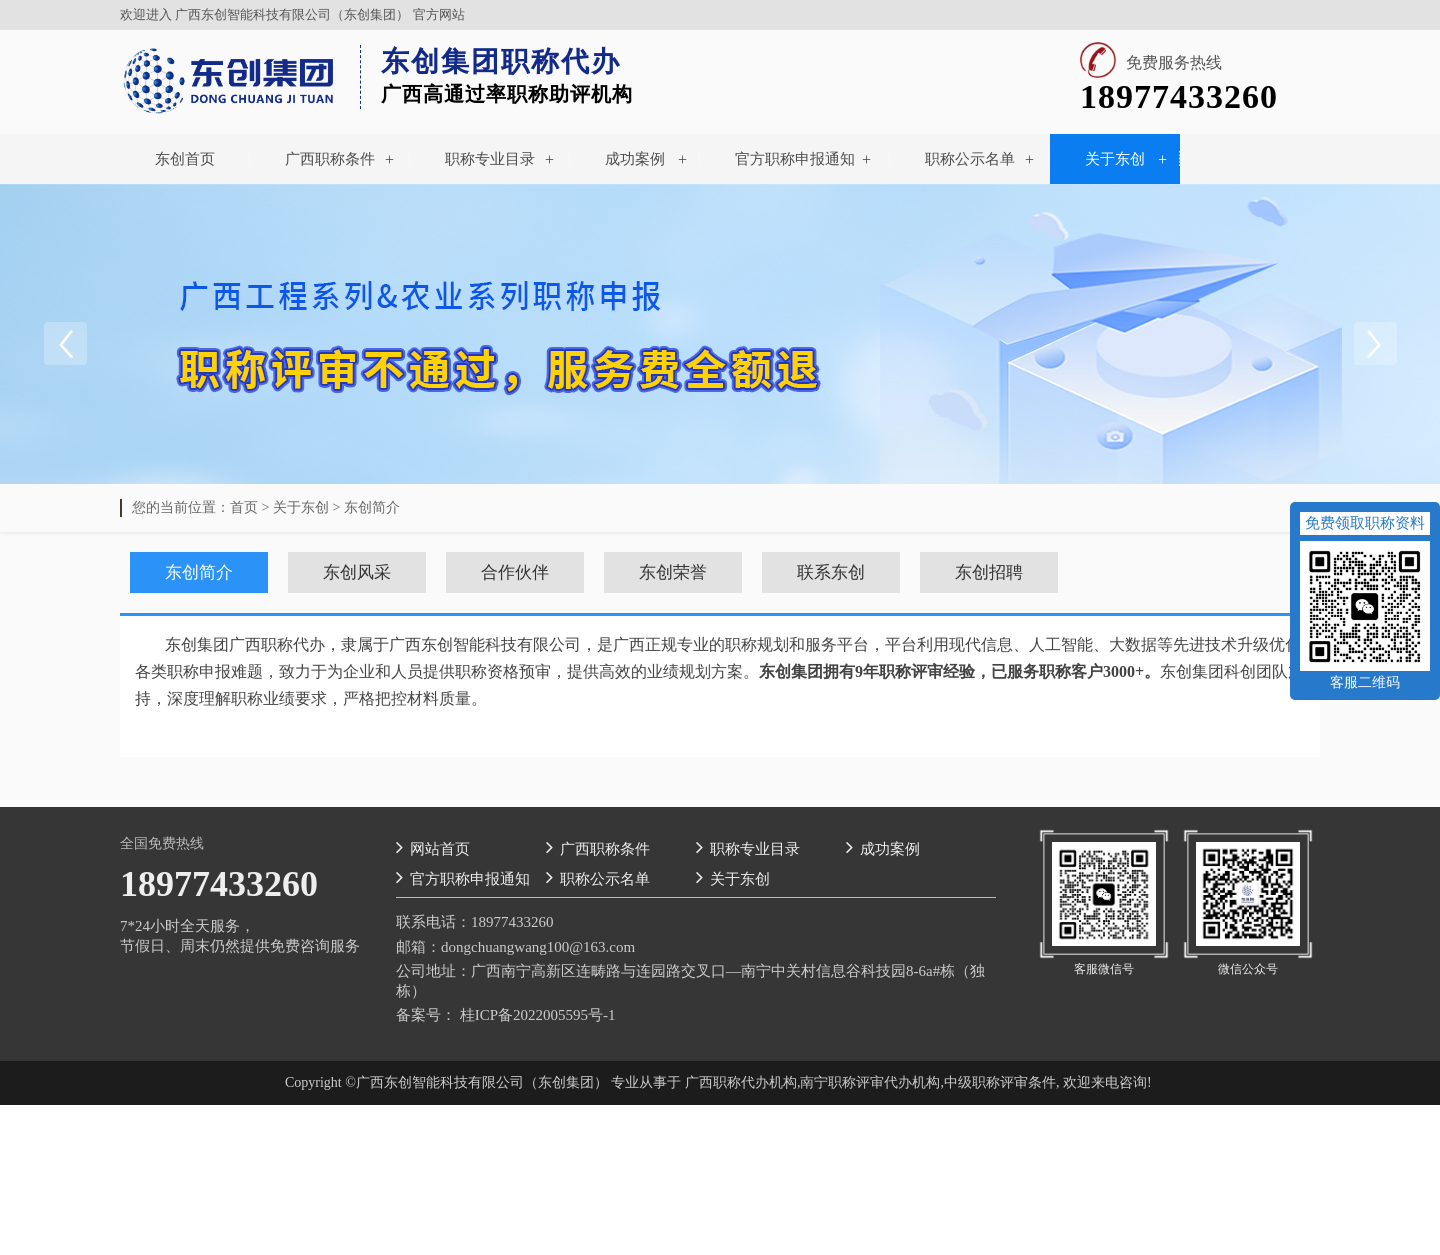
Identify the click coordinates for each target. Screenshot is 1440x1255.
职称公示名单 (970, 159)
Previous (65, 344)
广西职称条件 (330, 159)
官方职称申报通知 (795, 159)
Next (1375, 344)
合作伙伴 (515, 572)
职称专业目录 (490, 159)
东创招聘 (989, 572)
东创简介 (372, 507)
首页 (244, 507)
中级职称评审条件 (1000, 1082)
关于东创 (1115, 159)
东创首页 (185, 159)
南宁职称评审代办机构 (870, 1082)
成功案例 (635, 159)
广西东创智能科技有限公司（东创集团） (292, 14)
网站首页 (433, 847)
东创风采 (357, 572)
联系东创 (831, 572)
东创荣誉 (673, 572)
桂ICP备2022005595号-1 (538, 1015)
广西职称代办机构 (741, 1082)
